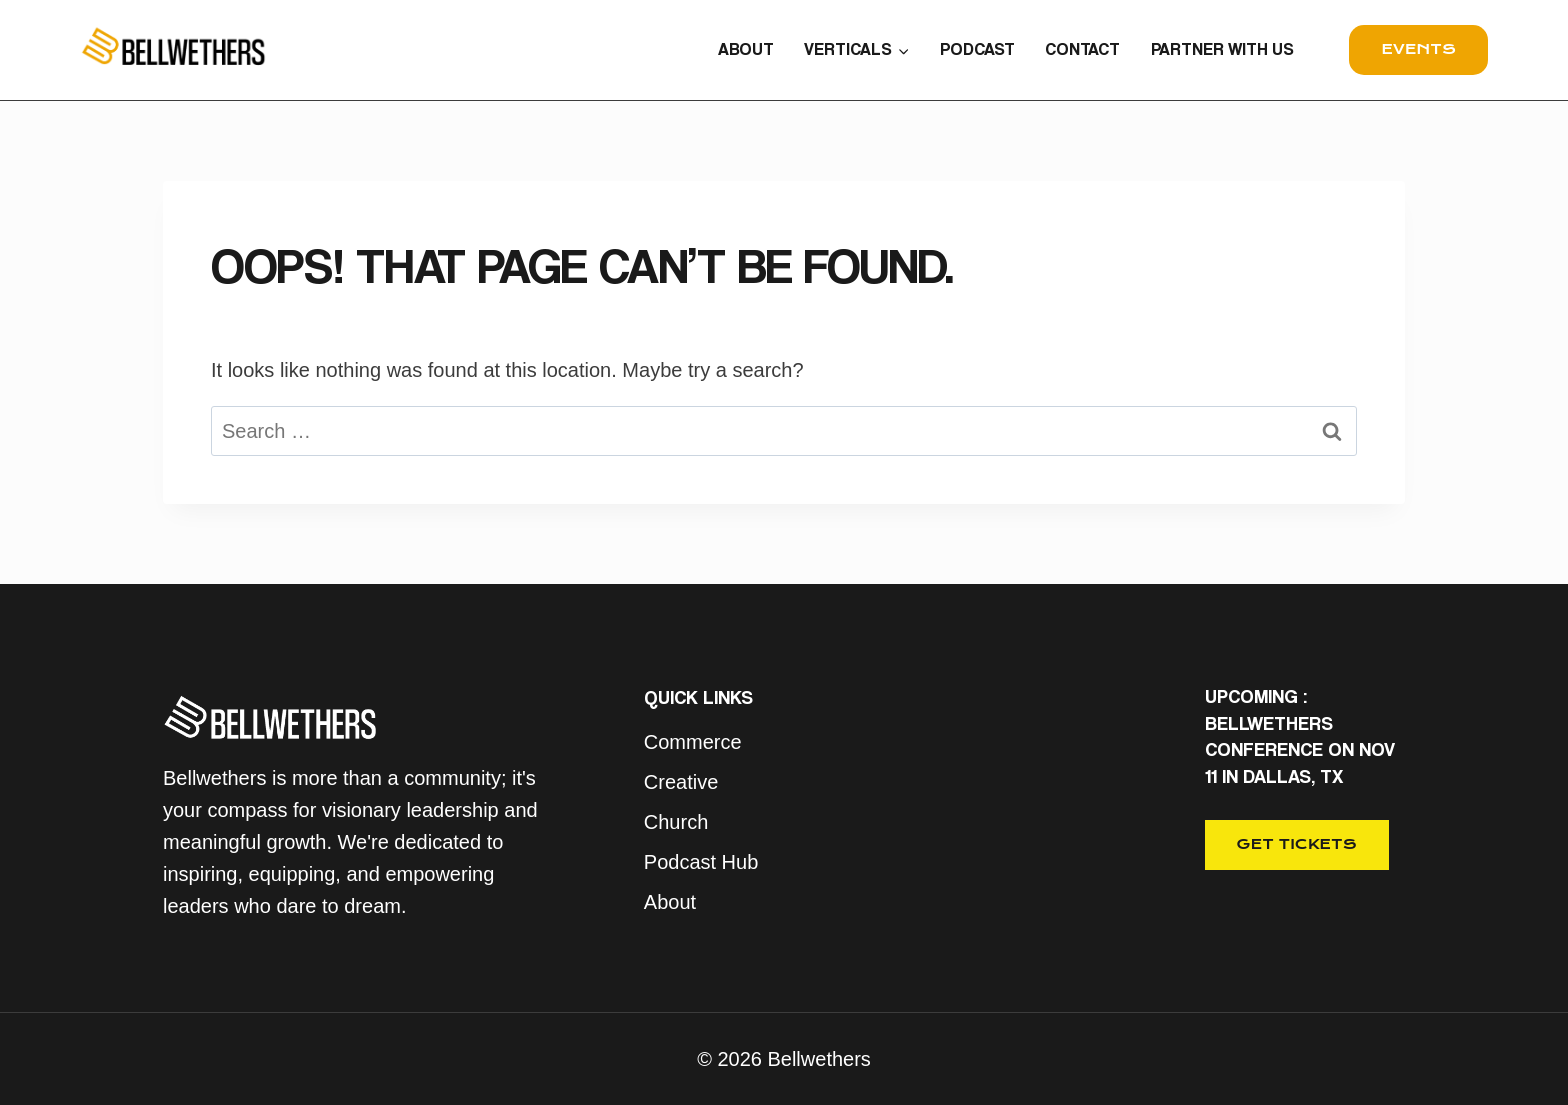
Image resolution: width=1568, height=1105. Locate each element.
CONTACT (1082, 49)
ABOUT (746, 49)
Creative (681, 782)
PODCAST (977, 49)
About (670, 902)
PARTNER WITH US (1222, 49)
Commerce (693, 742)
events (1418, 49)
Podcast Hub (701, 862)
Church (676, 822)
